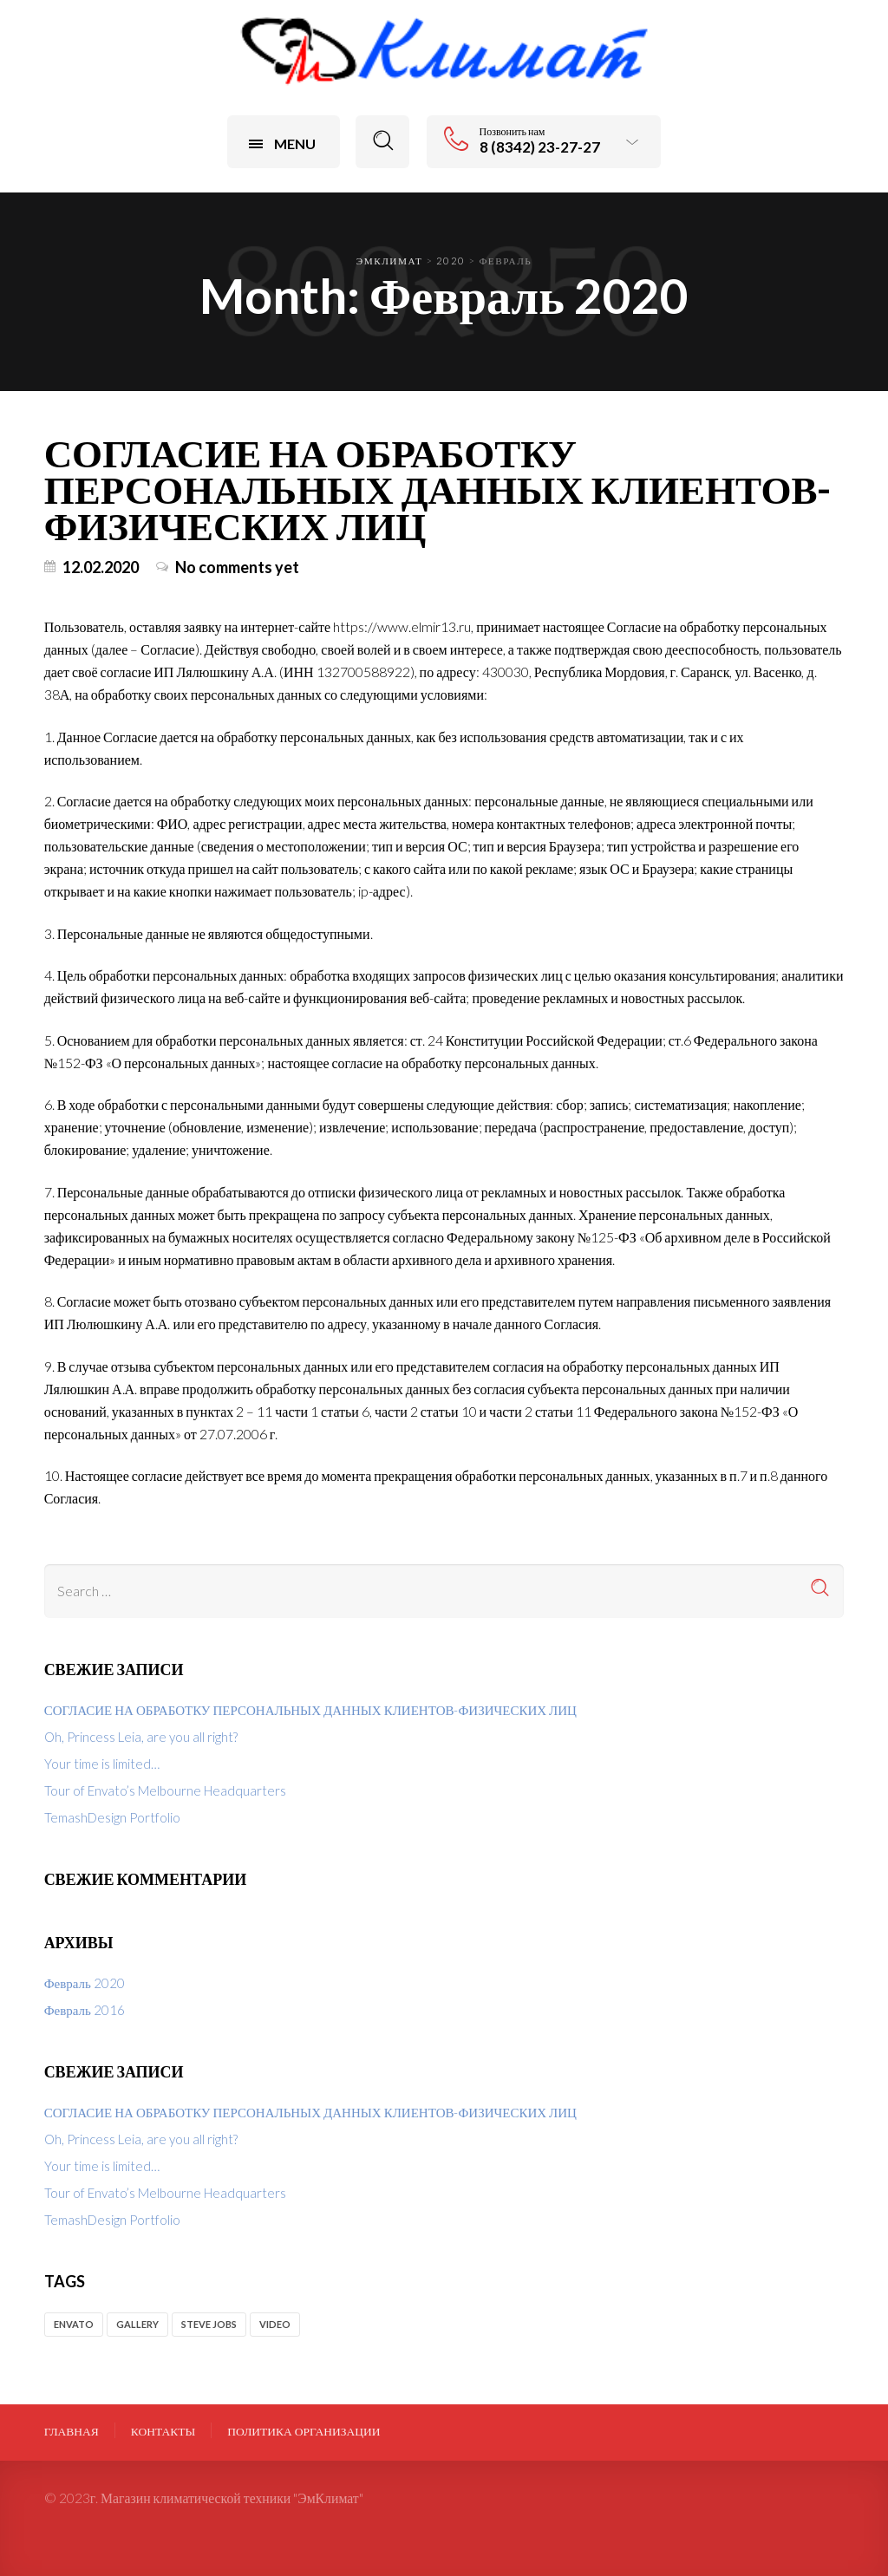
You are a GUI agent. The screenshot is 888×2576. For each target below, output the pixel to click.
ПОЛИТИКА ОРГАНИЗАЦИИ (303, 2431)
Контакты (163, 2431)
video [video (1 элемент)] (275, 2324)
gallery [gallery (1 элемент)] (137, 2324)
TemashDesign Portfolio (112, 1817)
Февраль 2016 (84, 2010)
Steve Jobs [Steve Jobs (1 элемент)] (209, 2324)
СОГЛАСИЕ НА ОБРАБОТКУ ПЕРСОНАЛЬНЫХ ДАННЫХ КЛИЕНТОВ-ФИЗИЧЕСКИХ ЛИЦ (438, 489)
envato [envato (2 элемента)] (74, 2324)
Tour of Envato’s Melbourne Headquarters (165, 1790)
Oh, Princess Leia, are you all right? (141, 1737)
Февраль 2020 (84, 1983)
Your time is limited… (102, 1763)
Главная (71, 2431)
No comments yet (237, 567)
